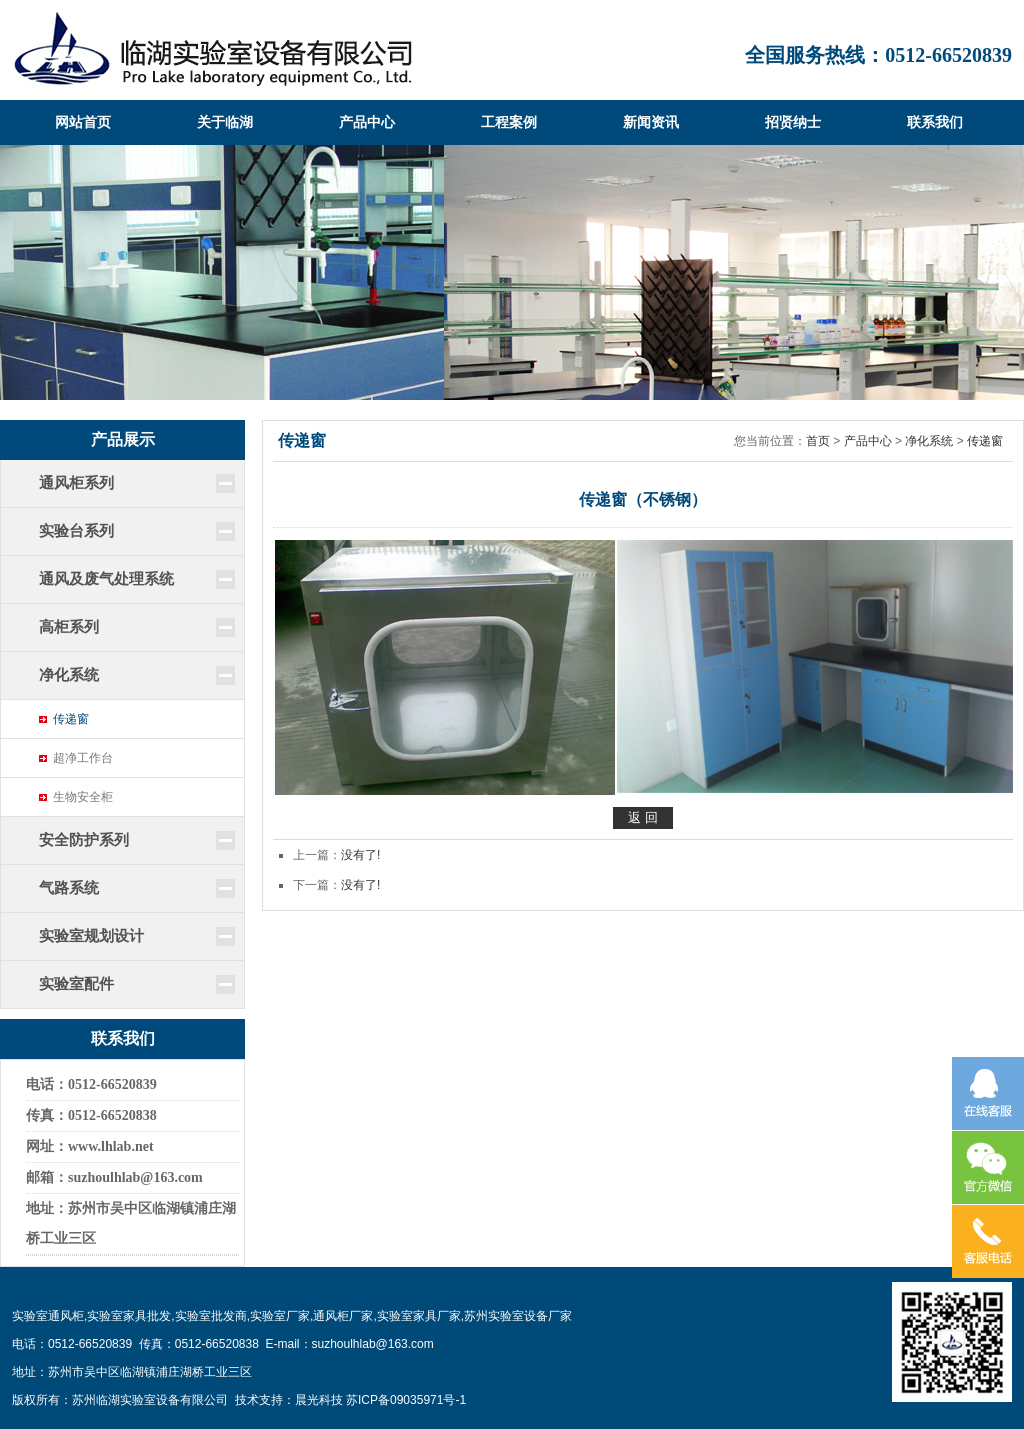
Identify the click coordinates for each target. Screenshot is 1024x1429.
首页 (818, 441)
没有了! (360, 855)
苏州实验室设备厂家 (518, 1316)
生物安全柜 (83, 797)
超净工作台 (83, 758)
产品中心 (868, 441)
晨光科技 (319, 1400)
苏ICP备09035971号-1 (406, 1400)
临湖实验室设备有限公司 (213, 49)
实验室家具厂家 (419, 1316)
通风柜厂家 (343, 1316)
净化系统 (929, 441)
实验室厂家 (280, 1316)
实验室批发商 (211, 1316)
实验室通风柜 (48, 1316)
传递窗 (71, 719)
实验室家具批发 (129, 1316)
